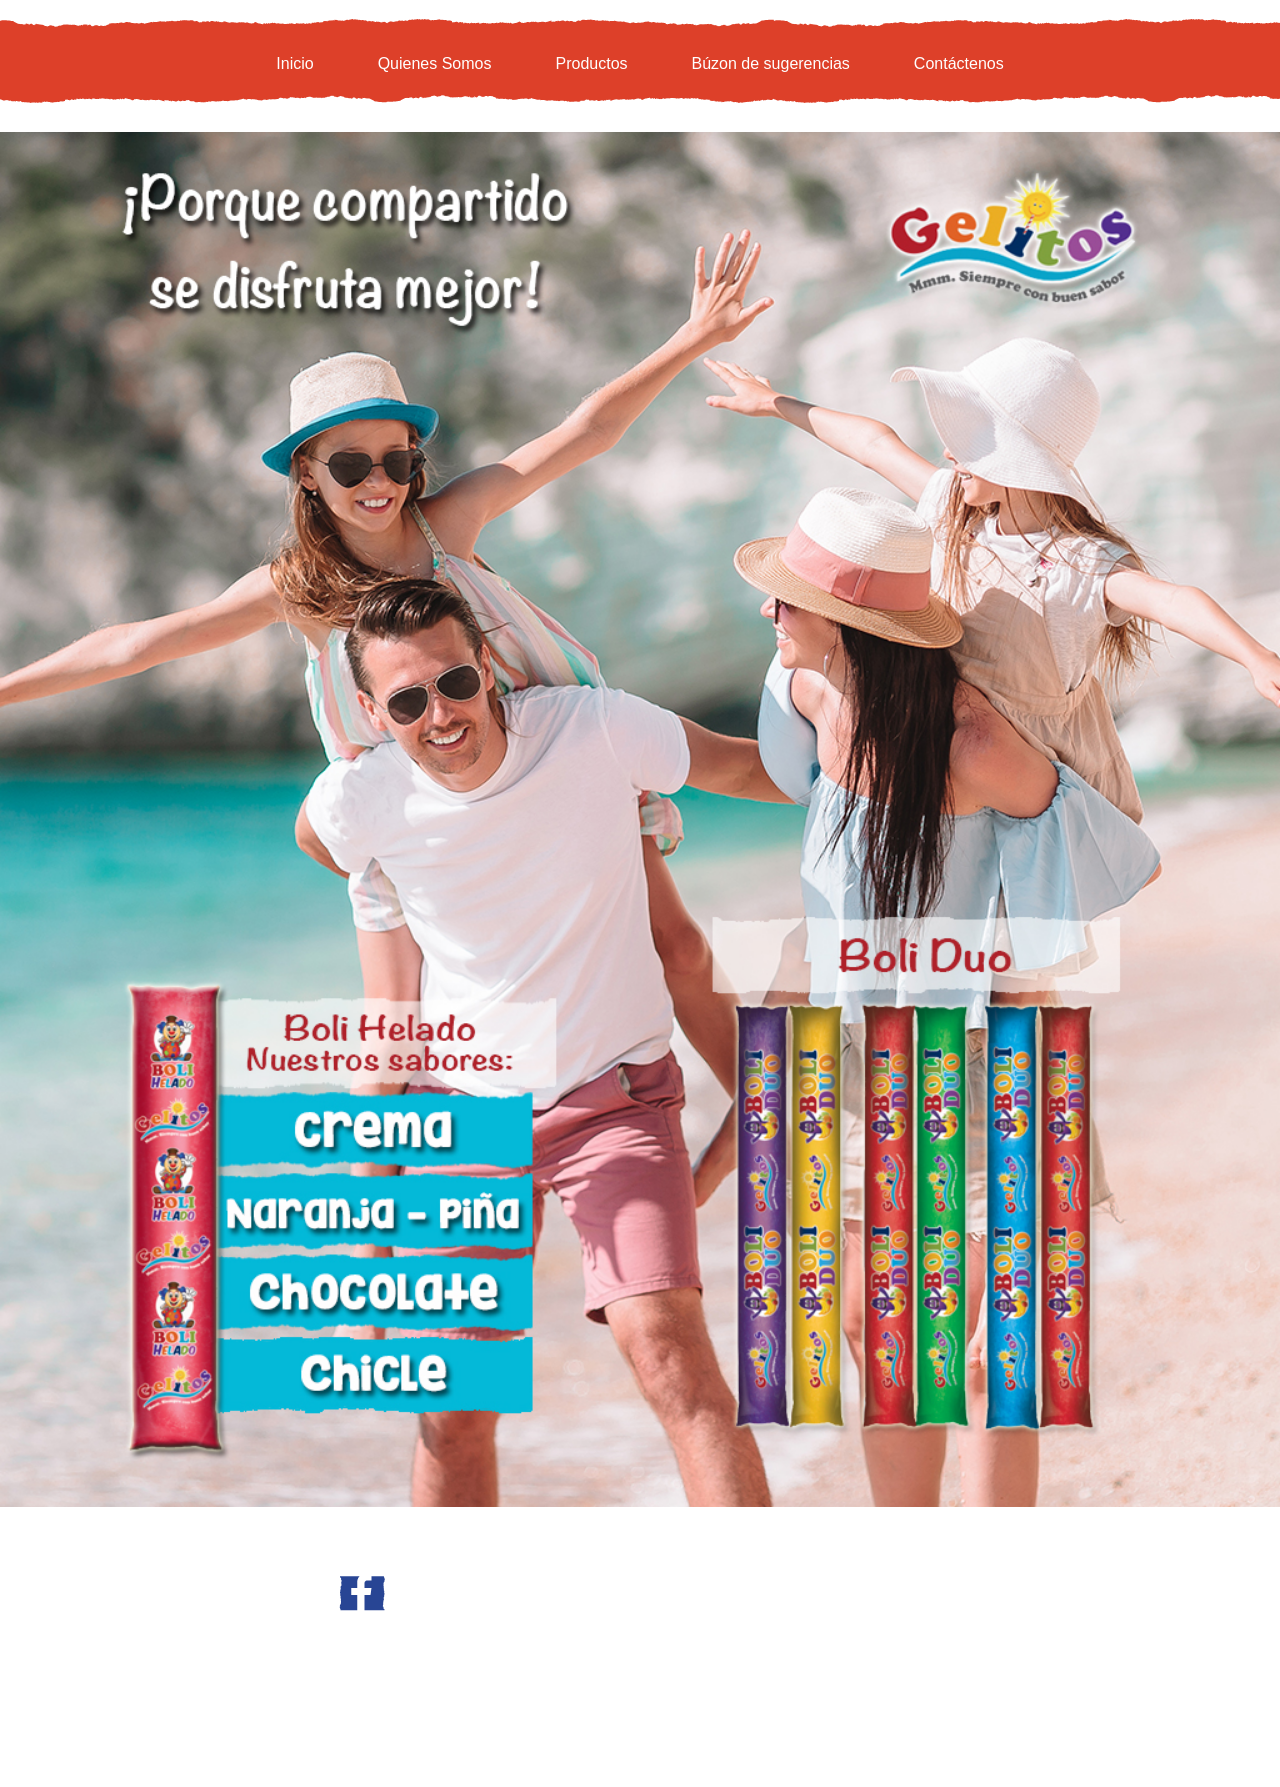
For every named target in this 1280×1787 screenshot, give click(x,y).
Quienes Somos (435, 63)
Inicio (294, 63)
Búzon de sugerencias (771, 63)
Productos (591, 63)
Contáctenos (959, 63)
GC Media (834, 1643)
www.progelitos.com (290, 1656)
